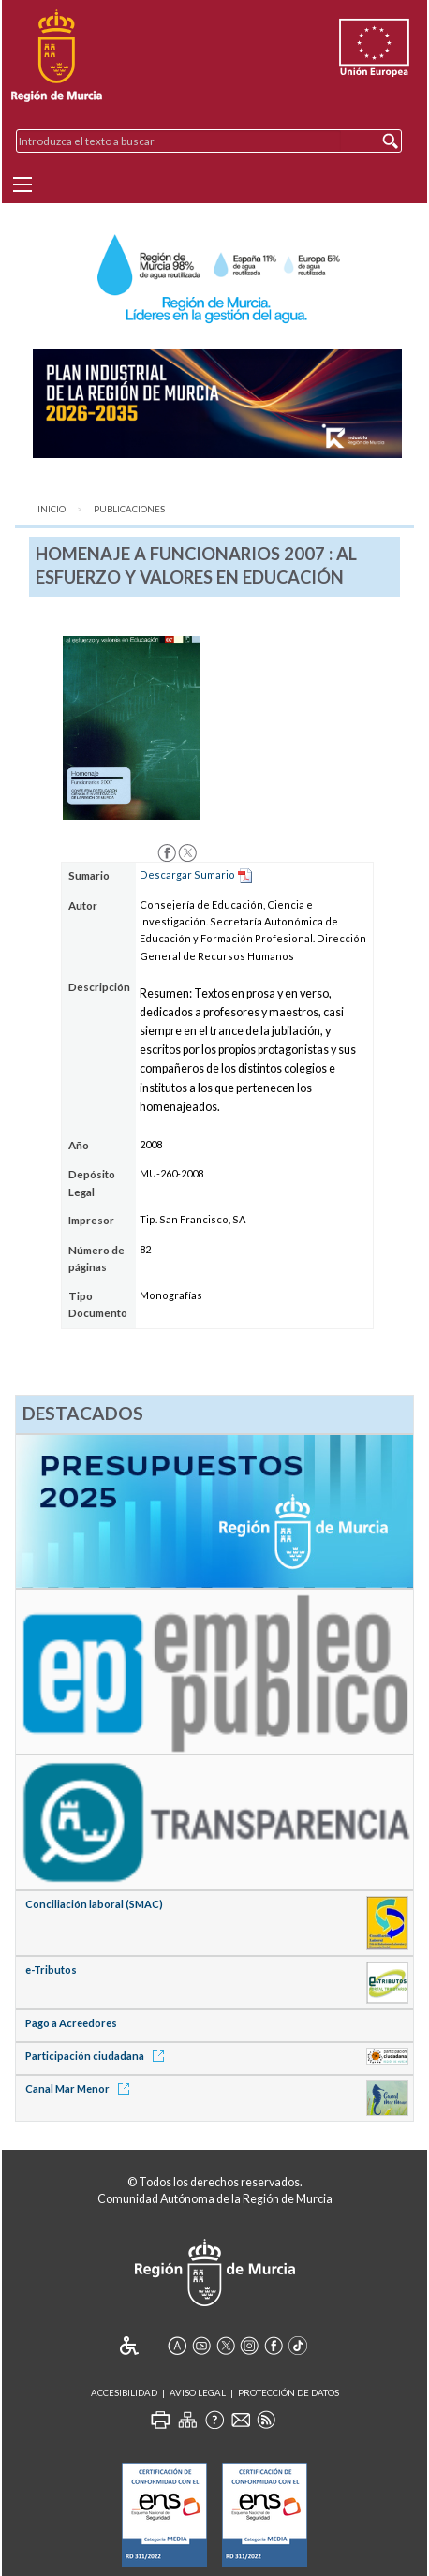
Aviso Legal (198, 2393)
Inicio (51, 509)
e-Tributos (51, 1969)
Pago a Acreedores (71, 2023)
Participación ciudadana (97, 2056)
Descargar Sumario (187, 874)
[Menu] (22, 184)
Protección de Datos (288, 2393)
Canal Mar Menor (80, 2088)
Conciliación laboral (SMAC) (94, 1904)
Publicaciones (129, 509)
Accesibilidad (124, 2393)
